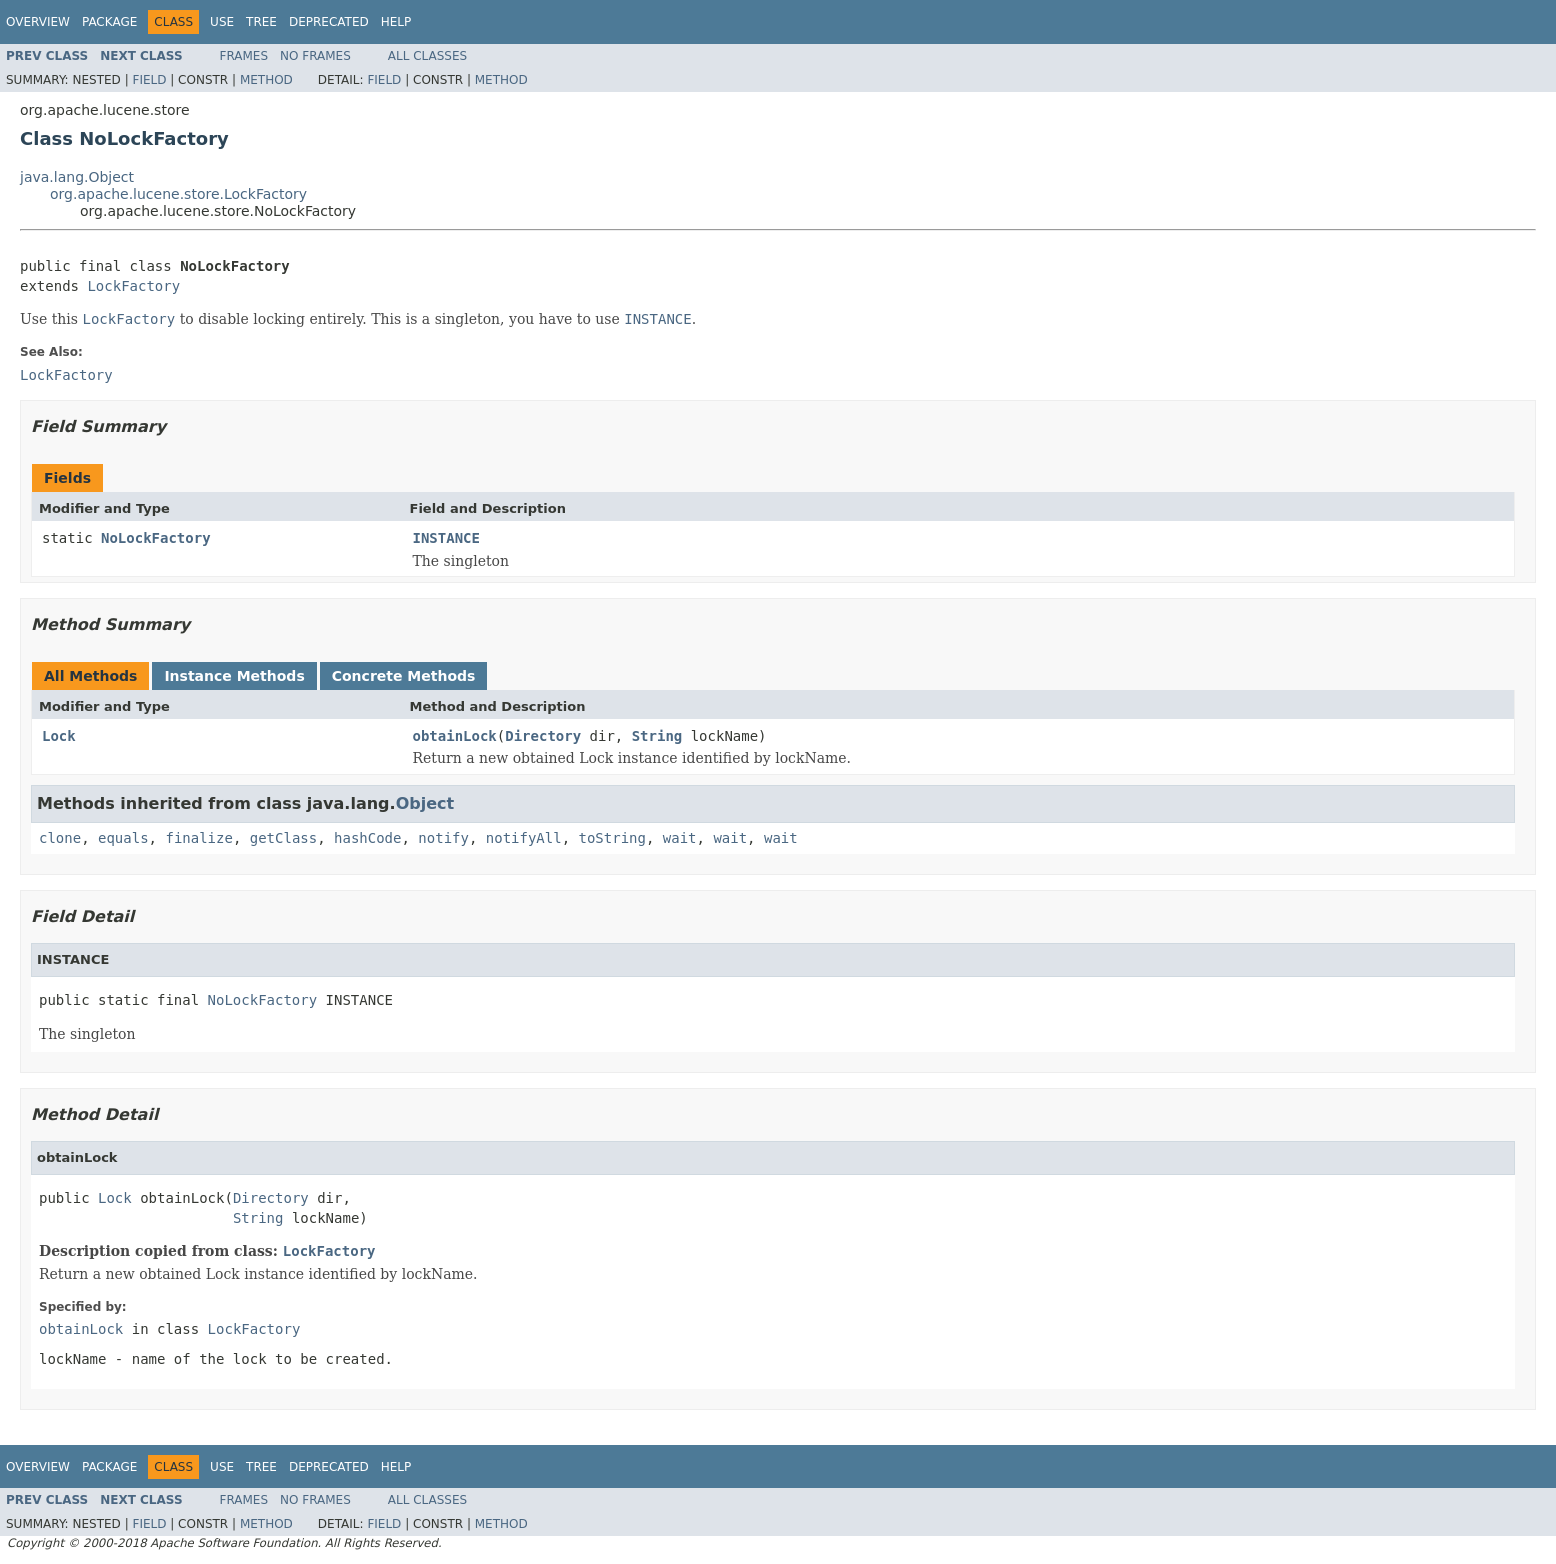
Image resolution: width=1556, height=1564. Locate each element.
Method (266, 80)
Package (109, 22)
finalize (198, 838)
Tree (261, 22)
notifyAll (524, 838)
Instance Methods (234, 676)
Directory (543, 736)
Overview (38, 22)
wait (680, 838)
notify (443, 838)
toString (612, 838)
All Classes (427, 56)
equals (123, 838)
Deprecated (329, 22)
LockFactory (133, 286)
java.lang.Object (77, 177)
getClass (283, 838)
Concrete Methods (404, 676)
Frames (244, 56)
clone (60, 838)
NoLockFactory (156, 538)
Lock (59, 736)
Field (149, 80)
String (657, 736)
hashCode (367, 838)
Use (222, 22)
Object (425, 803)
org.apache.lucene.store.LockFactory (178, 194)
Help (396, 22)
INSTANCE (446, 538)
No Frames (315, 56)
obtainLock (455, 736)
